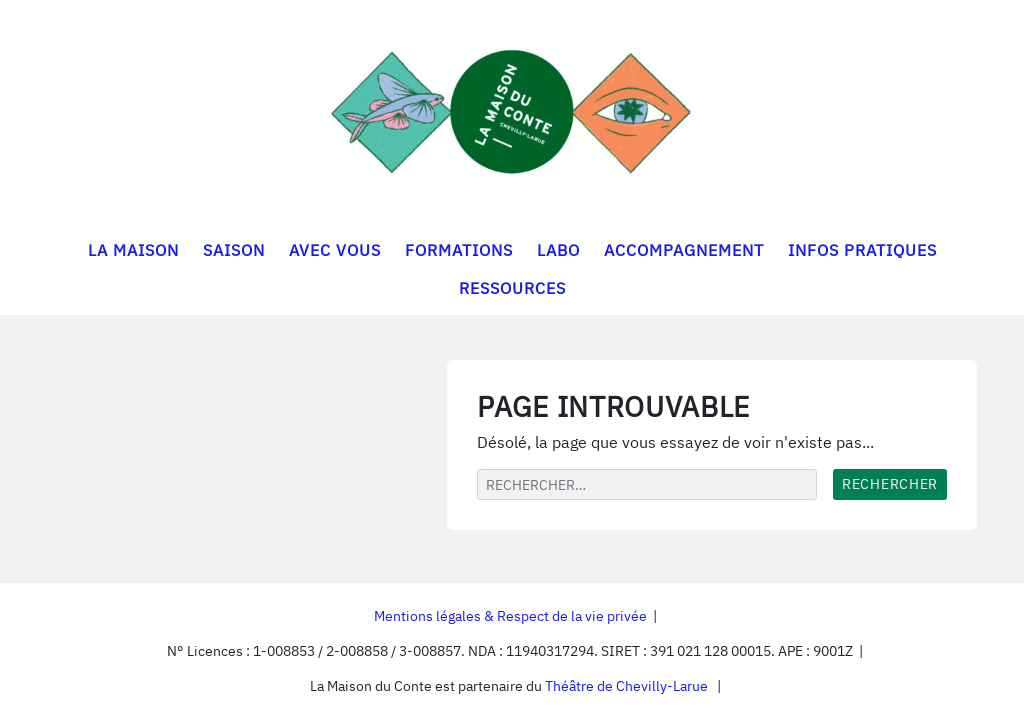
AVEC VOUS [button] (335, 250)
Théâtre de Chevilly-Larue (626, 686)
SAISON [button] (234, 250)
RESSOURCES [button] (512, 288)
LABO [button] (558, 250)
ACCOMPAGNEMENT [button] (684, 250)
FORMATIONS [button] (459, 250)
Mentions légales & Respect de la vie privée (510, 616)
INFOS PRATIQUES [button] (862, 250)
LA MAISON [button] (133, 250)
